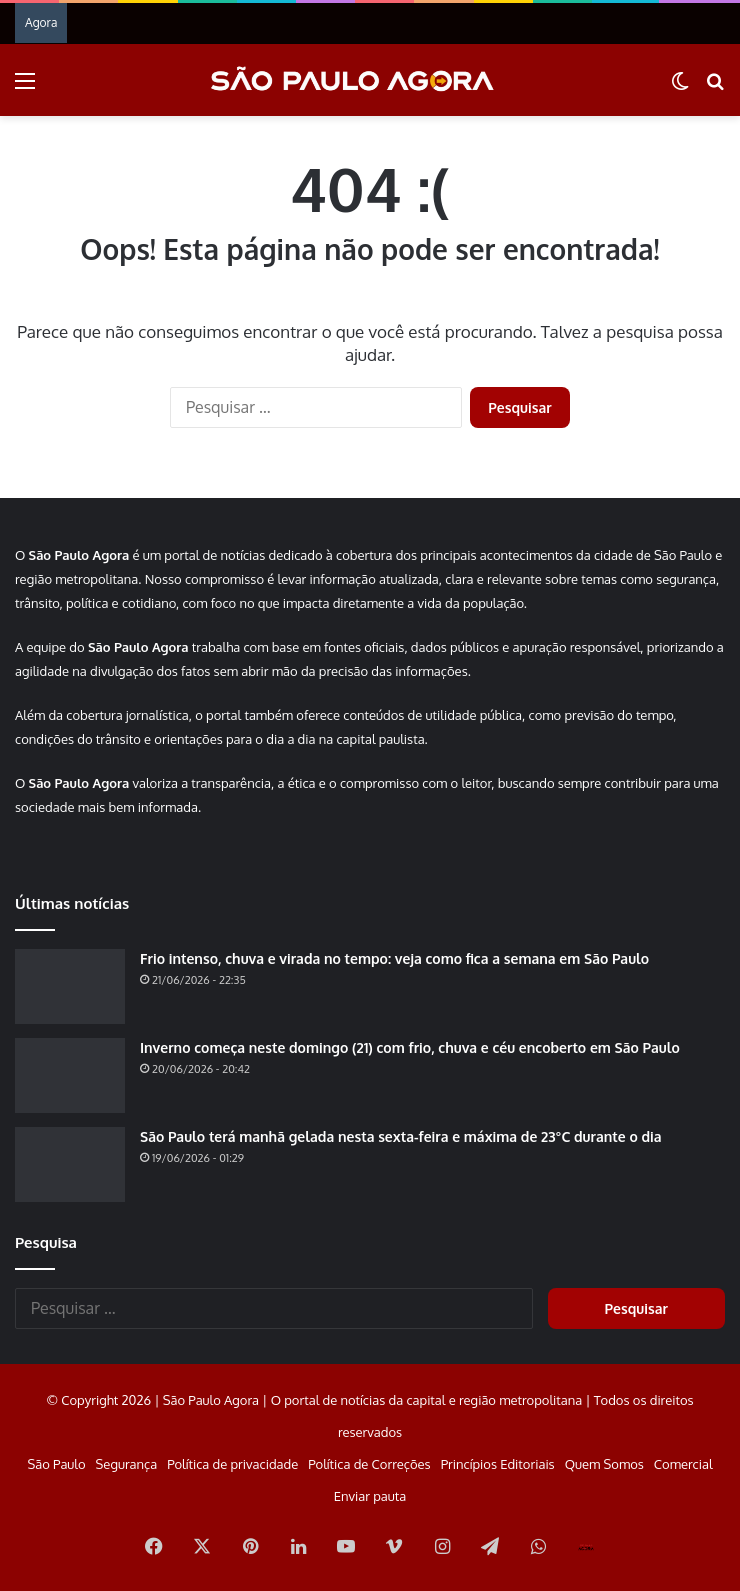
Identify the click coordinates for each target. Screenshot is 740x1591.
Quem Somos (604, 1464)
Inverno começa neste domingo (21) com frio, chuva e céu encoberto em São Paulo (410, 1047)
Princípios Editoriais (498, 1464)
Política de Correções (369, 1464)
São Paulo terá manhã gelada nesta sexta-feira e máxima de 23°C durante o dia (401, 1136)
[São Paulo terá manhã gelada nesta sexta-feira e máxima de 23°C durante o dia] (70, 1164)
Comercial (683, 1464)
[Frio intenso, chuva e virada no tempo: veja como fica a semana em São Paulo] (70, 986)
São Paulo (56, 1464)
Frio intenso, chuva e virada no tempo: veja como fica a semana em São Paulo (394, 958)
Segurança (127, 1464)
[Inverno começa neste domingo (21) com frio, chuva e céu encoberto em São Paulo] (70, 1075)
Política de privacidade (232, 1464)
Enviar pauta (370, 1496)
